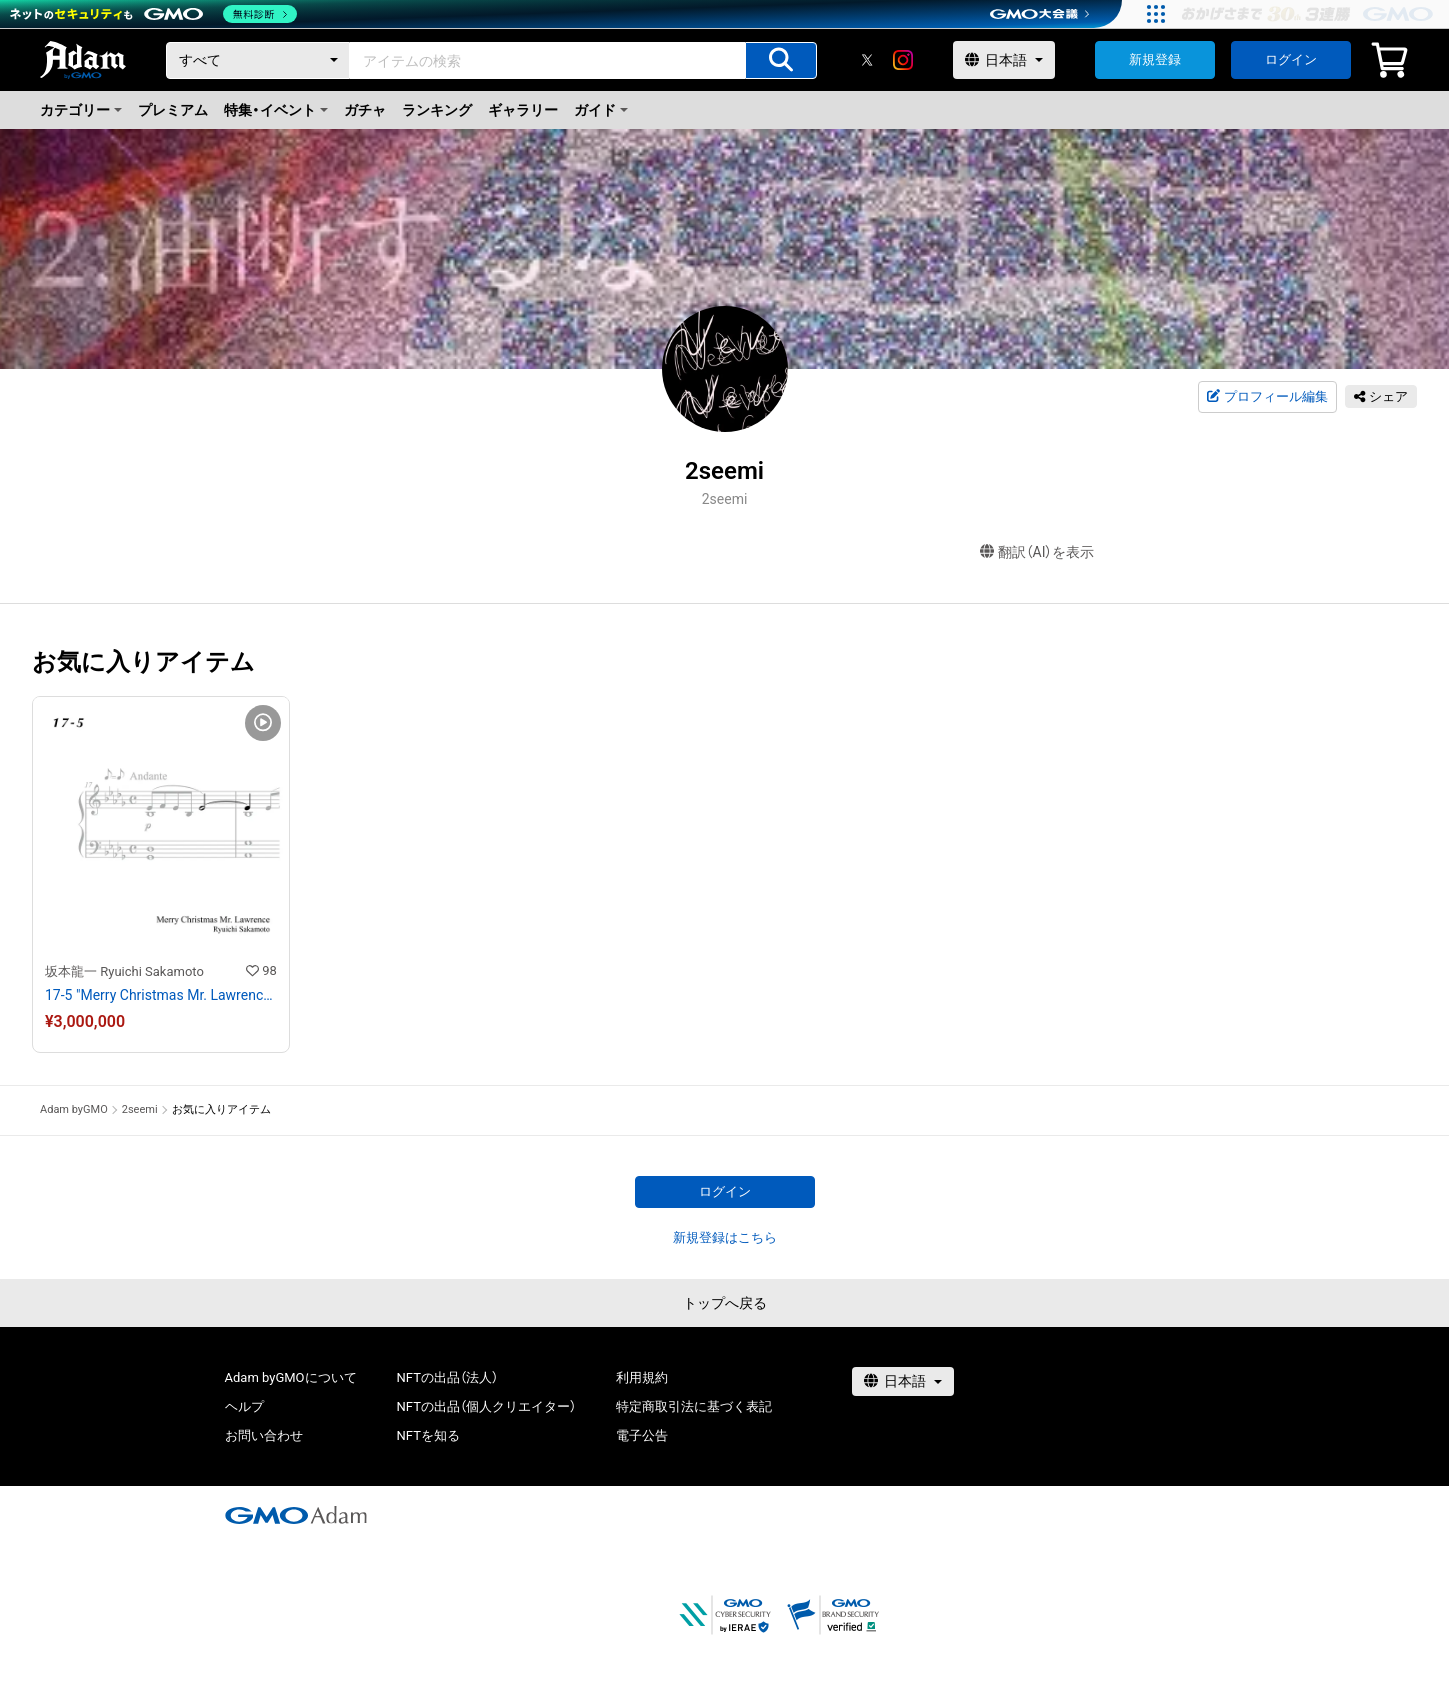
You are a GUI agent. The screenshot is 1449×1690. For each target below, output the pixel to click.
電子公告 (642, 1435)
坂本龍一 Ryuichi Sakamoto (124, 971)
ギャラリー (523, 110)
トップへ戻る (725, 1303)
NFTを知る (428, 1435)
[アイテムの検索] (781, 60)
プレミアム (173, 110)
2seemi (140, 1109)
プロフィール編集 (1267, 397)
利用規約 (642, 1377)
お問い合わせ (264, 1435)
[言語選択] (1004, 60)
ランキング (437, 110)
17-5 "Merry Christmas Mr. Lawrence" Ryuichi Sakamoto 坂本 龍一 (161, 995)
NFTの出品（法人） (447, 1377)
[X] (867, 60)
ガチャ (365, 110)
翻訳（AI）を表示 (1037, 552)
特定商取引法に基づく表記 (694, 1406)
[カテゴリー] (258, 60)
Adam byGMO (74, 1109)
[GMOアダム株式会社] (296, 1515)
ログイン (1291, 59)
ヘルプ (244, 1406)
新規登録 (1155, 59)
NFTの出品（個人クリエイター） (486, 1406)
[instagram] (903, 60)
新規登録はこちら (725, 1237)
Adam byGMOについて (291, 1377)
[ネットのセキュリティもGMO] (153, 14)
